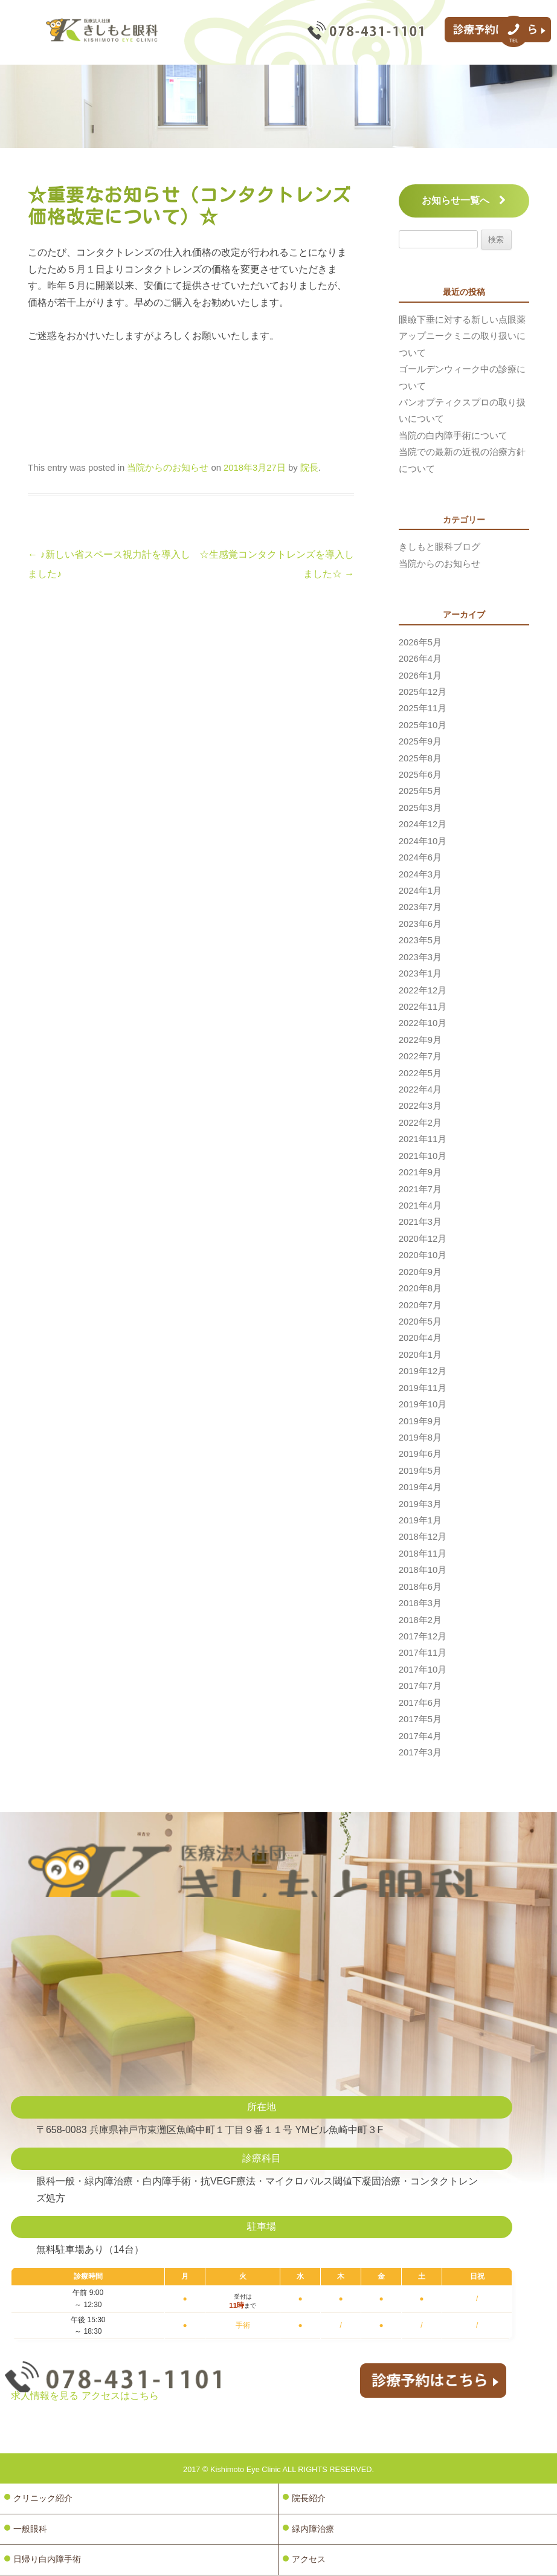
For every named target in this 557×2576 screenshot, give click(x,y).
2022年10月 (423, 1023)
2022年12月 (423, 990)
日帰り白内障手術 (47, 2560)
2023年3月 (420, 957)
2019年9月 (420, 1421)
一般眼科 (30, 2529)
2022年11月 (423, 1007)
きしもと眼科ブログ (439, 547)
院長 (309, 468)
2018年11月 (423, 1553)
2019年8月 (420, 1437)
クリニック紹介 (42, 2498)
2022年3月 (420, 1106)
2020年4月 (420, 1338)
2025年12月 (423, 692)
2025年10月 (423, 725)
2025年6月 (420, 775)
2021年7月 (420, 1189)
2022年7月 (420, 1056)
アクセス (309, 2560)
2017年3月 (420, 1752)
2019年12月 (423, 1371)
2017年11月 (423, 1653)
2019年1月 (420, 1520)
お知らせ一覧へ (464, 200)
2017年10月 (423, 1669)
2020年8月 (420, 1288)
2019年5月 (420, 1471)
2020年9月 (420, 1272)
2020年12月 (423, 1239)
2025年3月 (420, 808)
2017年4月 (420, 1736)
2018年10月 (423, 1570)
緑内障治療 (313, 2529)
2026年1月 (420, 675)
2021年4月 (420, 1205)
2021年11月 (423, 1139)
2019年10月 (423, 1404)
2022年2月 (420, 1123)
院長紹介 (309, 2498)
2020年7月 (420, 1305)
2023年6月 (420, 924)
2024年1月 (420, 891)
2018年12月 (423, 1536)
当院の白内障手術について (453, 436)
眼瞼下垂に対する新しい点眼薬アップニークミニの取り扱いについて (462, 336)
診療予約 (496, 33)
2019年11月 (423, 1388)
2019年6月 (420, 1454)
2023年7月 (420, 907)
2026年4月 (420, 658)
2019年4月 (420, 1487)
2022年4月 (420, 1089)
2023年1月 (420, 973)
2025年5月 (420, 791)
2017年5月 (420, 1719)
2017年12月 (423, 1636)
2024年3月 (420, 874)
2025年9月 (420, 741)
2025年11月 (423, 708)
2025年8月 (420, 758)
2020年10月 (423, 1255)
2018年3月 (420, 1603)
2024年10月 (423, 841)
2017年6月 (420, 1703)
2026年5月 (420, 642)
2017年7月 (420, 1686)
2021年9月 (420, 1172)
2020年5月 (420, 1321)
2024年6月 (420, 857)
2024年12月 (423, 824)
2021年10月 (423, 1156)
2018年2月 (420, 1620)
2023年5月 (420, 940)
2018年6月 (420, 1587)
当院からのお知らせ (167, 468)
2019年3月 (420, 1504)
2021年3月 (420, 1222)
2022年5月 (420, 1073)
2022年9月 (420, 1040)
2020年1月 (420, 1355)
